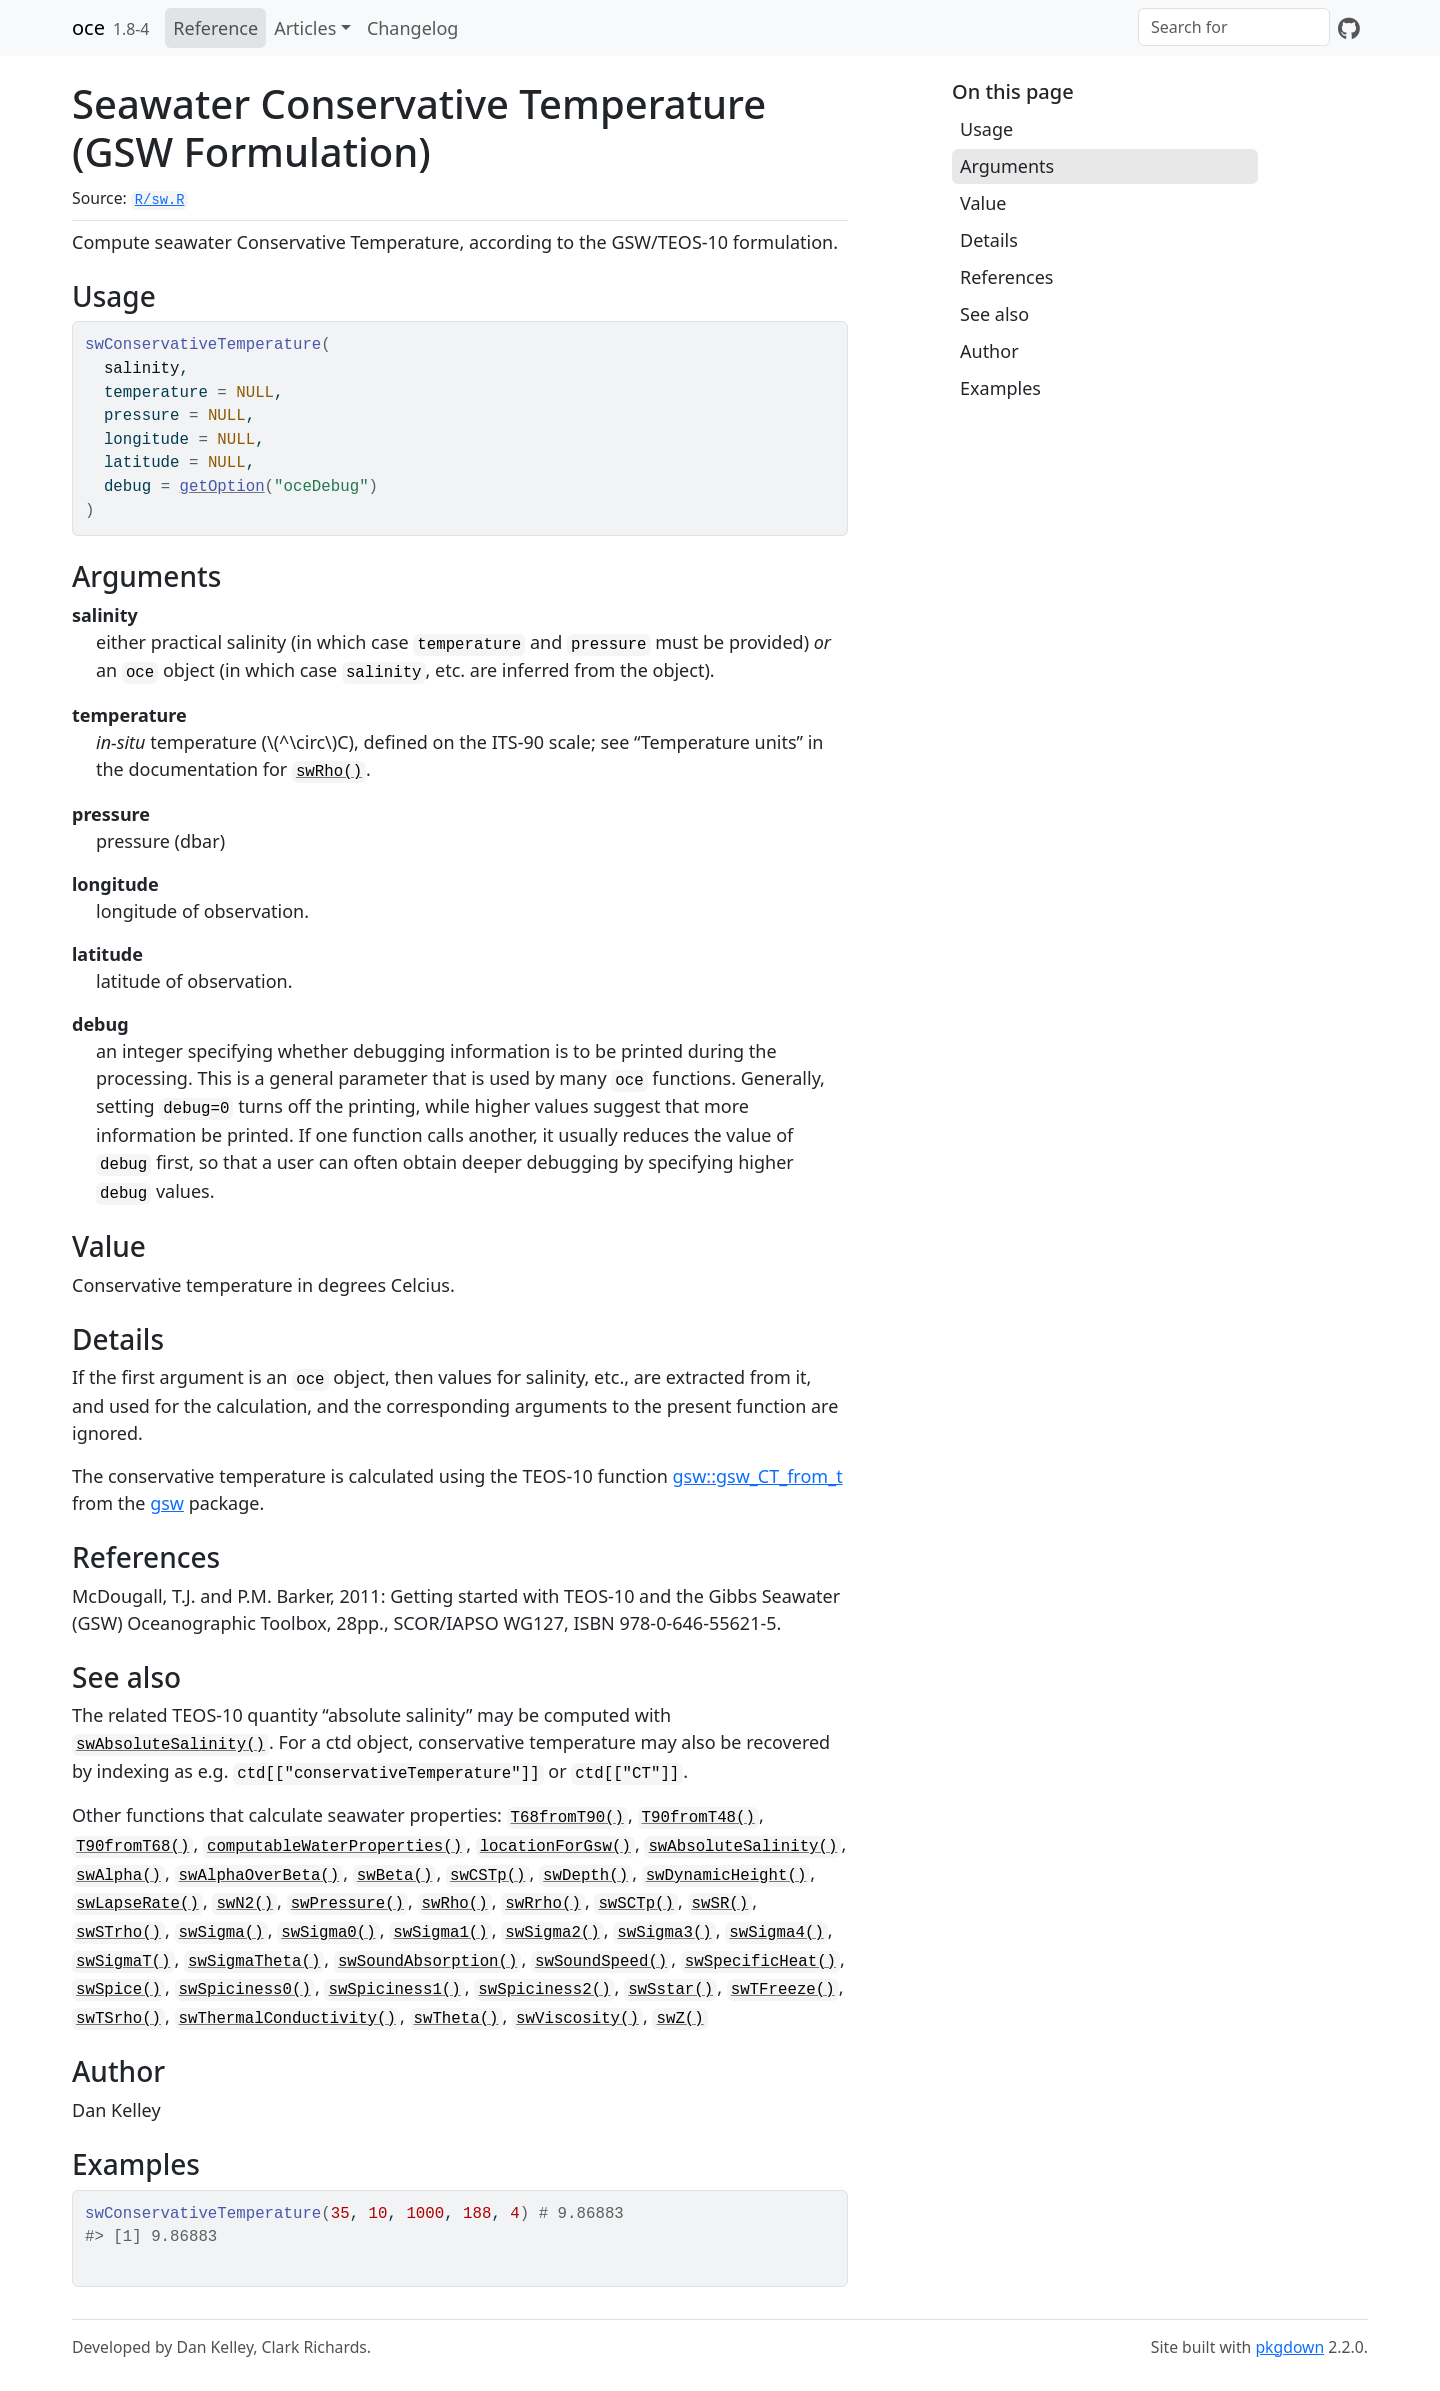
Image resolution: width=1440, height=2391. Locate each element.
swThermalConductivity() (287, 2019)
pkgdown (1289, 2347)
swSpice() (118, 1990)
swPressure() (347, 1904)
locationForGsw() (555, 1847)
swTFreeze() (783, 1990)
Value (983, 203)
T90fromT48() (698, 1818)
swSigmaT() (123, 1962)
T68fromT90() (567, 1818)
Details (989, 240)
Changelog (413, 28)
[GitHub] (1349, 28)
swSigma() (221, 1933)
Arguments (1007, 166)
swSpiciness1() (394, 1990)
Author (989, 351)
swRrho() (543, 1904)
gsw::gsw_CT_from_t (757, 1476)
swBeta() (395, 1876)
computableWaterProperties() (334, 1847)
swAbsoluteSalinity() (170, 1745)
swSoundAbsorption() (428, 1962)
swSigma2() (552, 1933)
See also (994, 314)
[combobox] (1234, 27)
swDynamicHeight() (726, 1876)
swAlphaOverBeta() (259, 1876)
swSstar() (670, 1990)
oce (88, 27)
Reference (215, 28)
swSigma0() (328, 1933)
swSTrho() (118, 1933)
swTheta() (456, 2019)
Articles (305, 28)
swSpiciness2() (544, 1990)
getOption (222, 487)
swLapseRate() (137, 1904)
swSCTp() (636, 1904)
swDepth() (585, 1876)
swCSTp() (488, 1876)
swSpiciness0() (245, 1990)
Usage (986, 129)
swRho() (329, 772)
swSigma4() (776, 1933)
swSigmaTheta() (254, 1962)
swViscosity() (577, 2019)
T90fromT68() (132, 1847)
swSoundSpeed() (601, 1962)
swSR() (720, 1904)
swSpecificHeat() (760, 1962)
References (1006, 277)
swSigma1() (440, 1933)
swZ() (679, 2019)
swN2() (244, 1904)
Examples (1000, 388)
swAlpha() (118, 1876)
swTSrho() (118, 2019)
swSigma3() (664, 1933)
